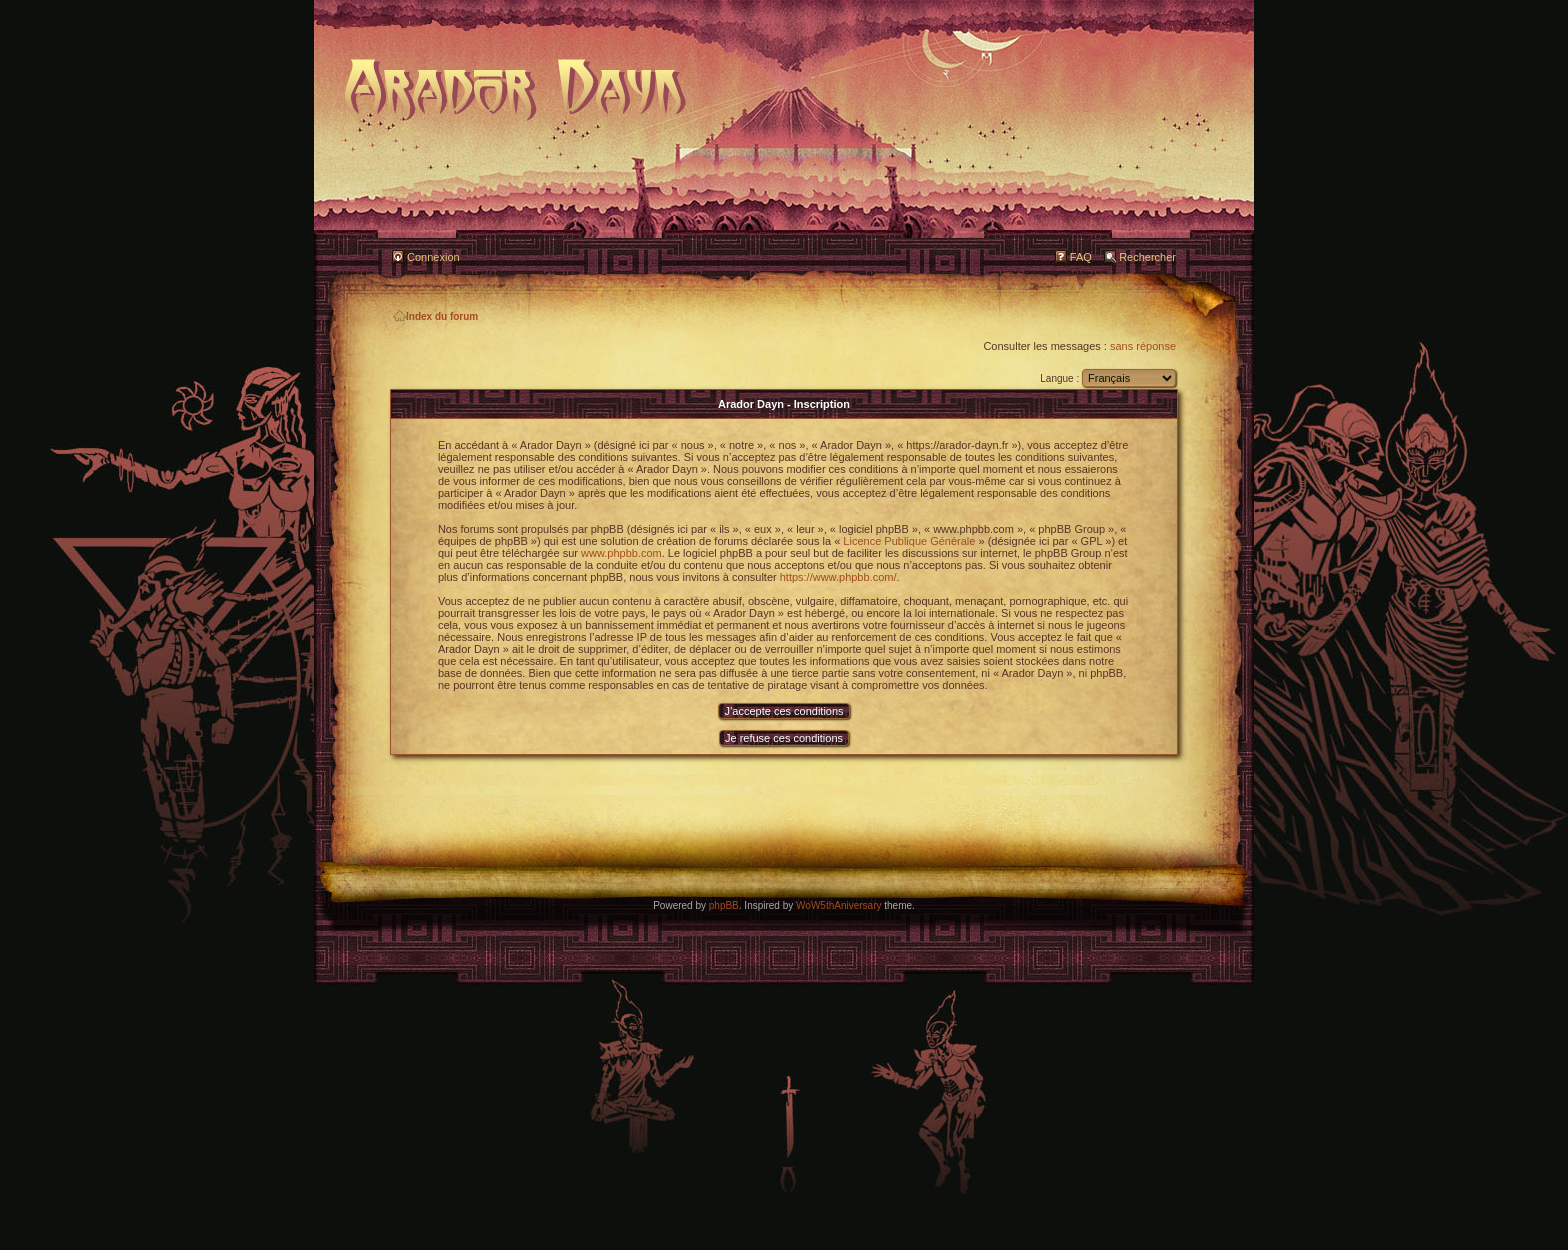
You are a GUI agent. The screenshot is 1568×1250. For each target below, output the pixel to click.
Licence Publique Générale (909, 541)
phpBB (724, 905)
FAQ (1081, 257)
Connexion (433, 257)
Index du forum (435, 316)
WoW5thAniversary (838, 905)
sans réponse (1143, 346)
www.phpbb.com (621, 553)
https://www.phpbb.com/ (838, 577)
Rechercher (1147, 257)
